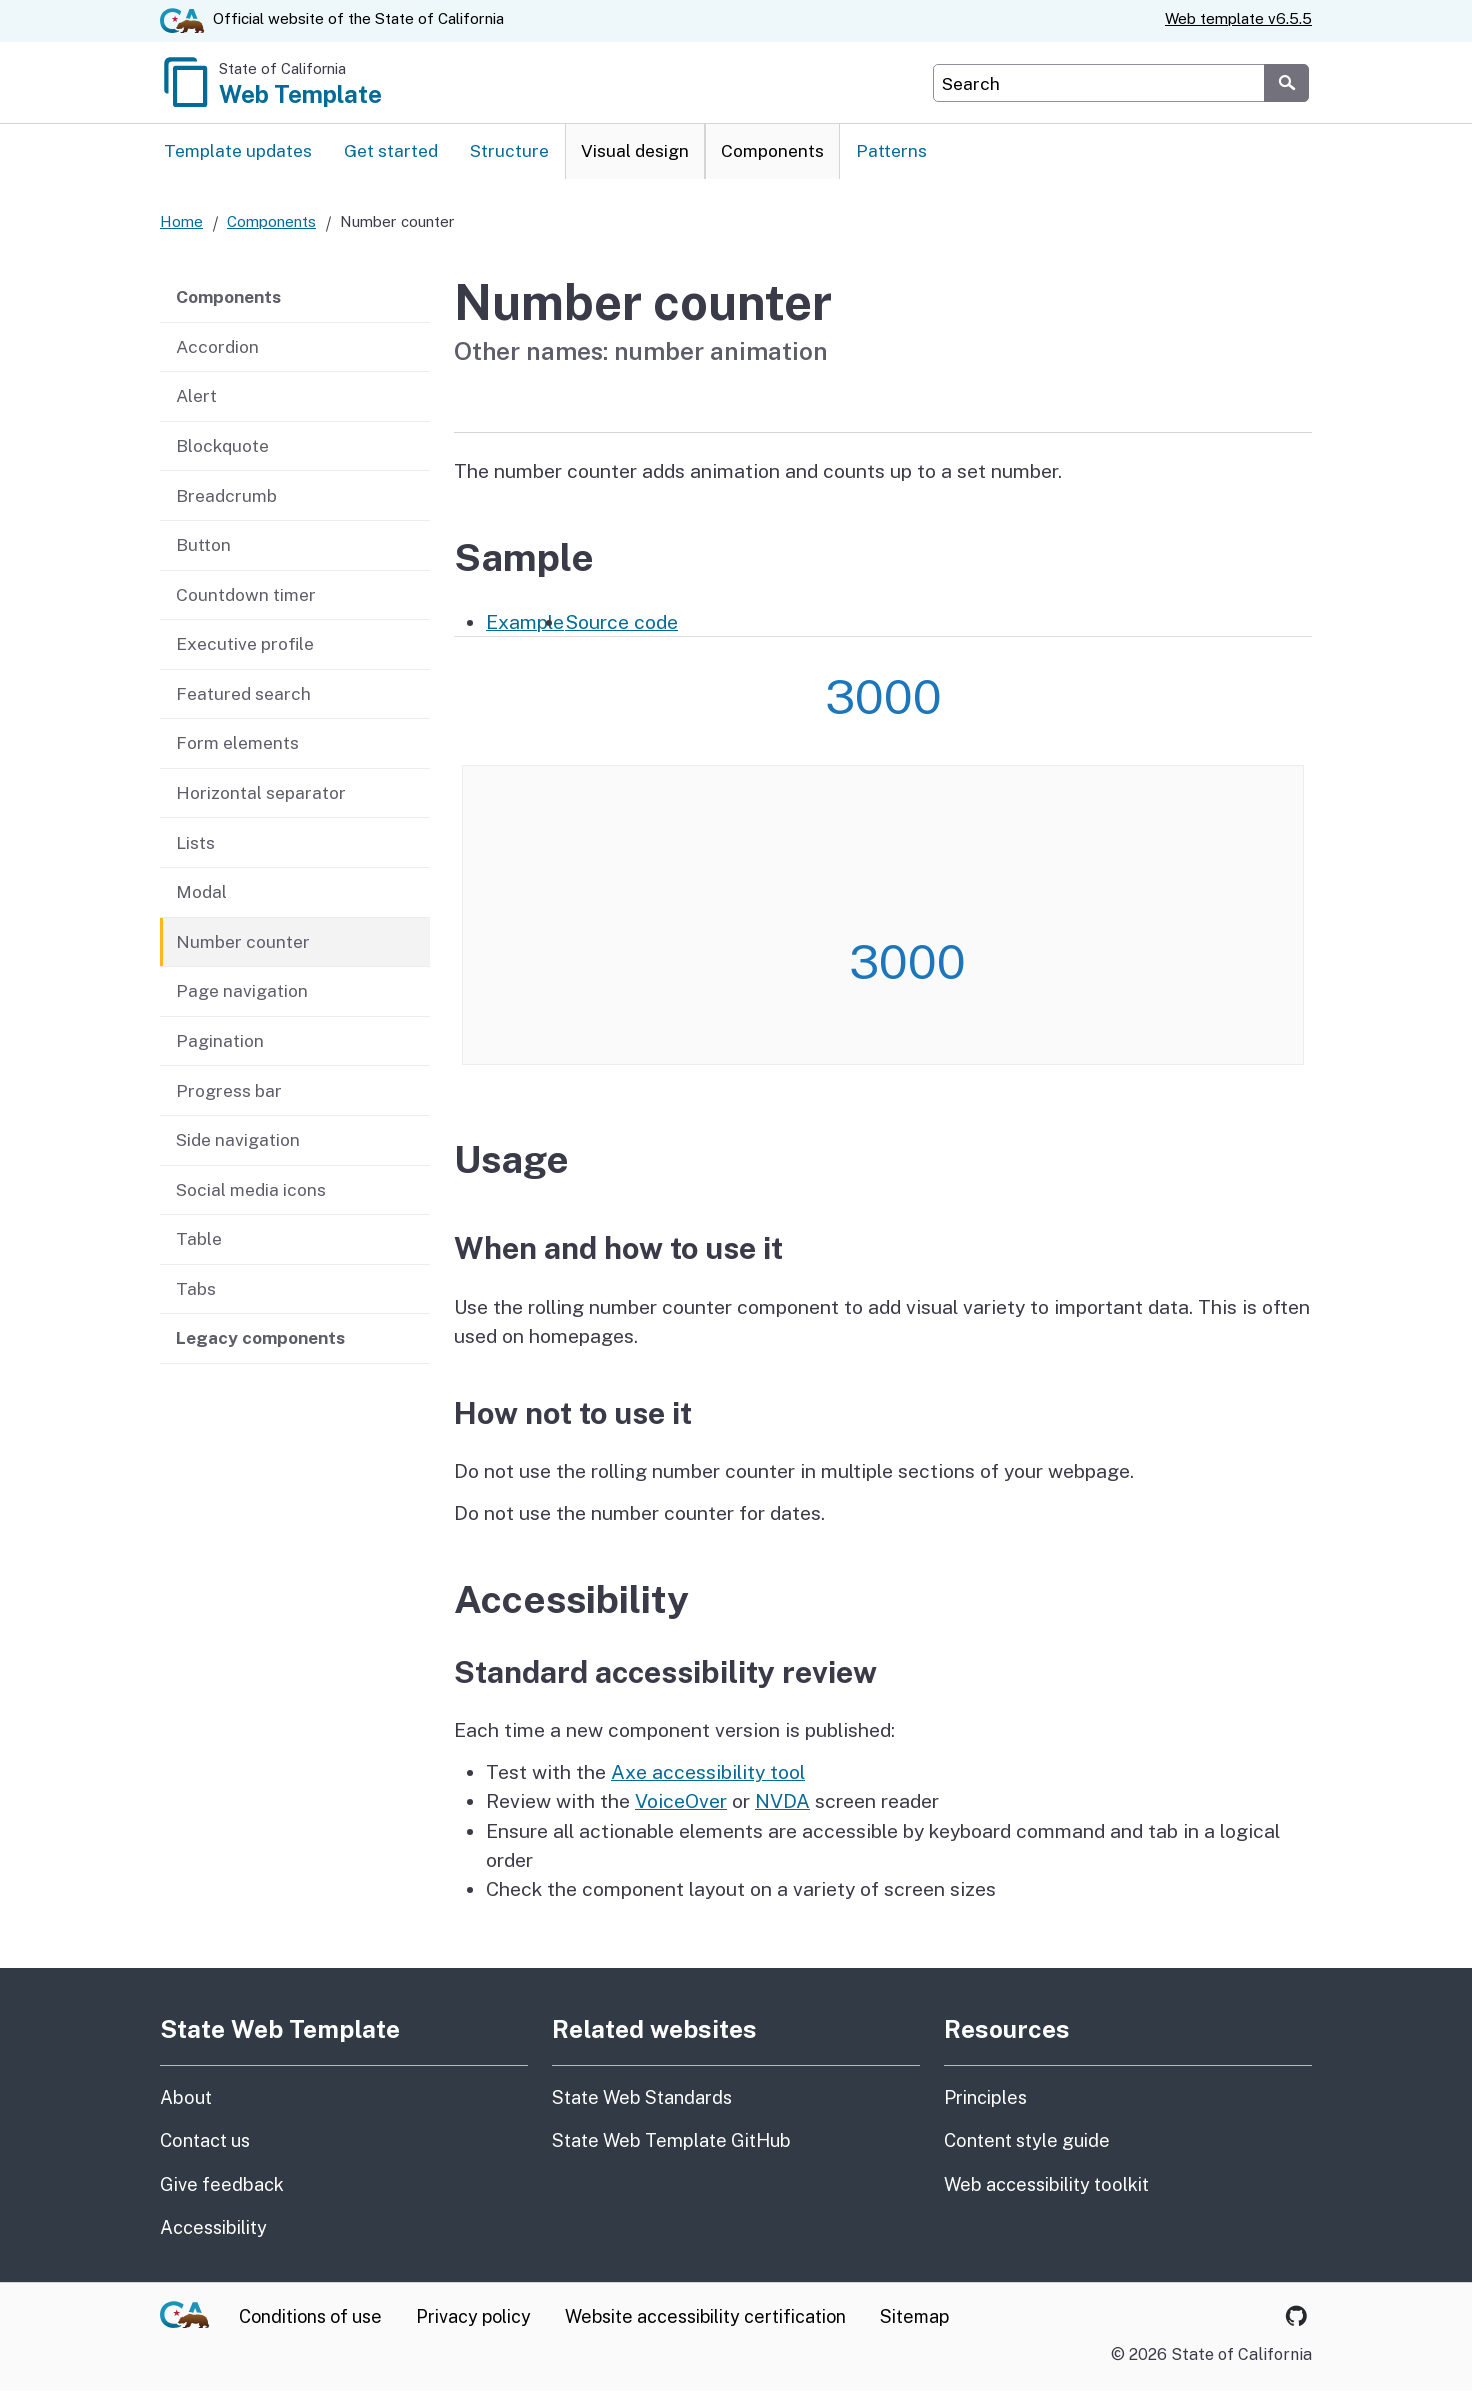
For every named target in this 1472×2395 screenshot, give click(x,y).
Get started (391, 153)
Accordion (217, 350)
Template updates (238, 153)
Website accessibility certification (705, 2319)
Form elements (237, 746)
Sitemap (914, 2319)
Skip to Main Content (736, 0)
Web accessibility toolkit (1046, 2188)
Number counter (243, 945)
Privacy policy (473, 2319)
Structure (509, 153)
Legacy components (260, 1341)
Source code (621, 625)
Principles (985, 2101)
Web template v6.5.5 (1238, 18)
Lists (195, 845)
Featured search (243, 697)
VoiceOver (681, 1805)
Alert (196, 399)
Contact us (299, 2143)
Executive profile (245, 647)
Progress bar (229, 1093)
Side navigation (238, 1143)
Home (181, 225)
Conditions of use (310, 2319)
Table (199, 1242)
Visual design (635, 153)
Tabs (196, 1292)
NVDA (782, 1805)
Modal (201, 895)
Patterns (891, 153)
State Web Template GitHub (671, 2144)
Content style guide (1027, 2144)
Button (203, 548)
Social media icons (251, 1192)
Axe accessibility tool (708, 1776)
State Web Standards (642, 2101)
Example (525, 625)
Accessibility (329, 2230)
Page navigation (242, 994)
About (236, 2100)
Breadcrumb (226, 498)
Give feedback (316, 2187)
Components (772, 153)
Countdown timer (246, 598)
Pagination (220, 1044)
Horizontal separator (261, 796)
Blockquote (222, 449)
